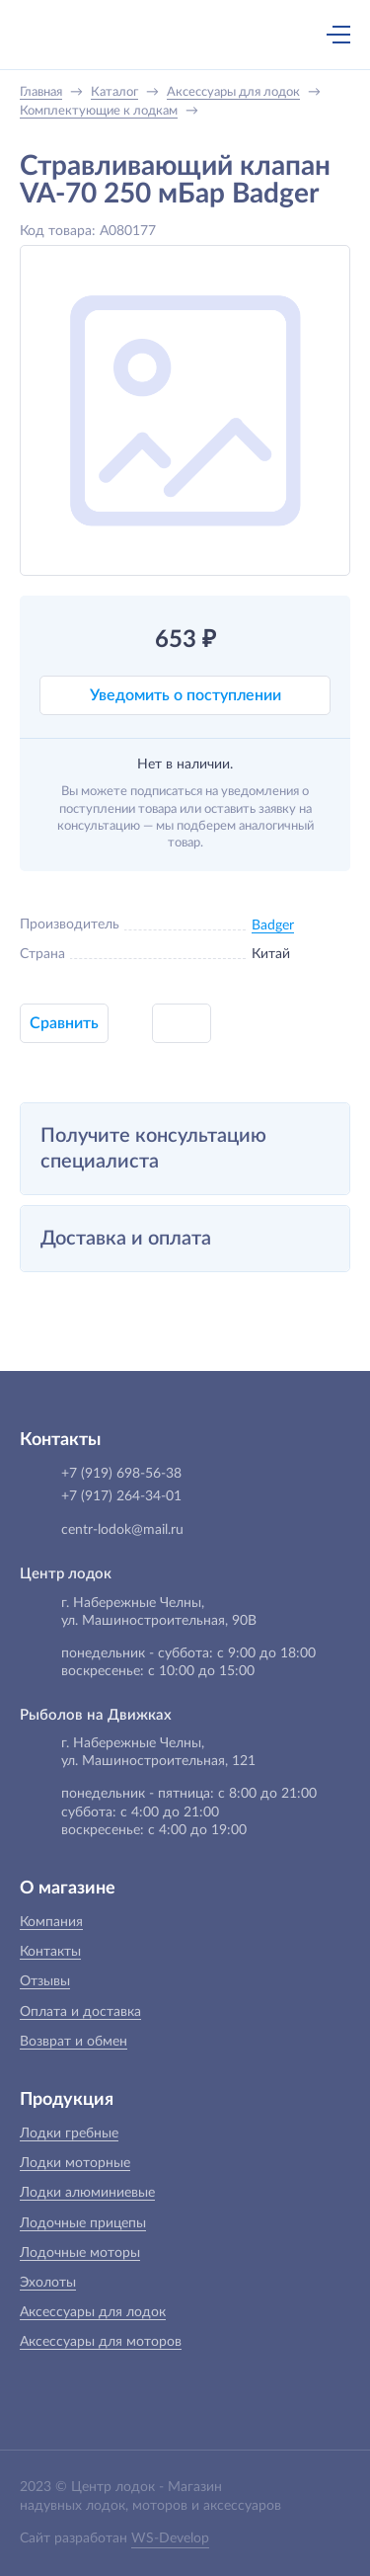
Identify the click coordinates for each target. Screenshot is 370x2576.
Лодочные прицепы (83, 2223)
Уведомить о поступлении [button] (185, 695)
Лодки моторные (75, 2163)
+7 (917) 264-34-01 (121, 1496)
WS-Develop (170, 2538)
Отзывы (45, 1981)
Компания (51, 1922)
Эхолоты (48, 2283)
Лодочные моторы (80, 2253)
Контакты (50, 1952)
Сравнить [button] (64, 1023)
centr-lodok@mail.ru (122, 1530)
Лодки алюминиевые (87, 2193)
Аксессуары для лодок (93, 2312)
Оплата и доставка (80, 2012)
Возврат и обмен (73, 2042)
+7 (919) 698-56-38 (146, 36)
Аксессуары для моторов (101, 2342)
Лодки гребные (69, 2133)
